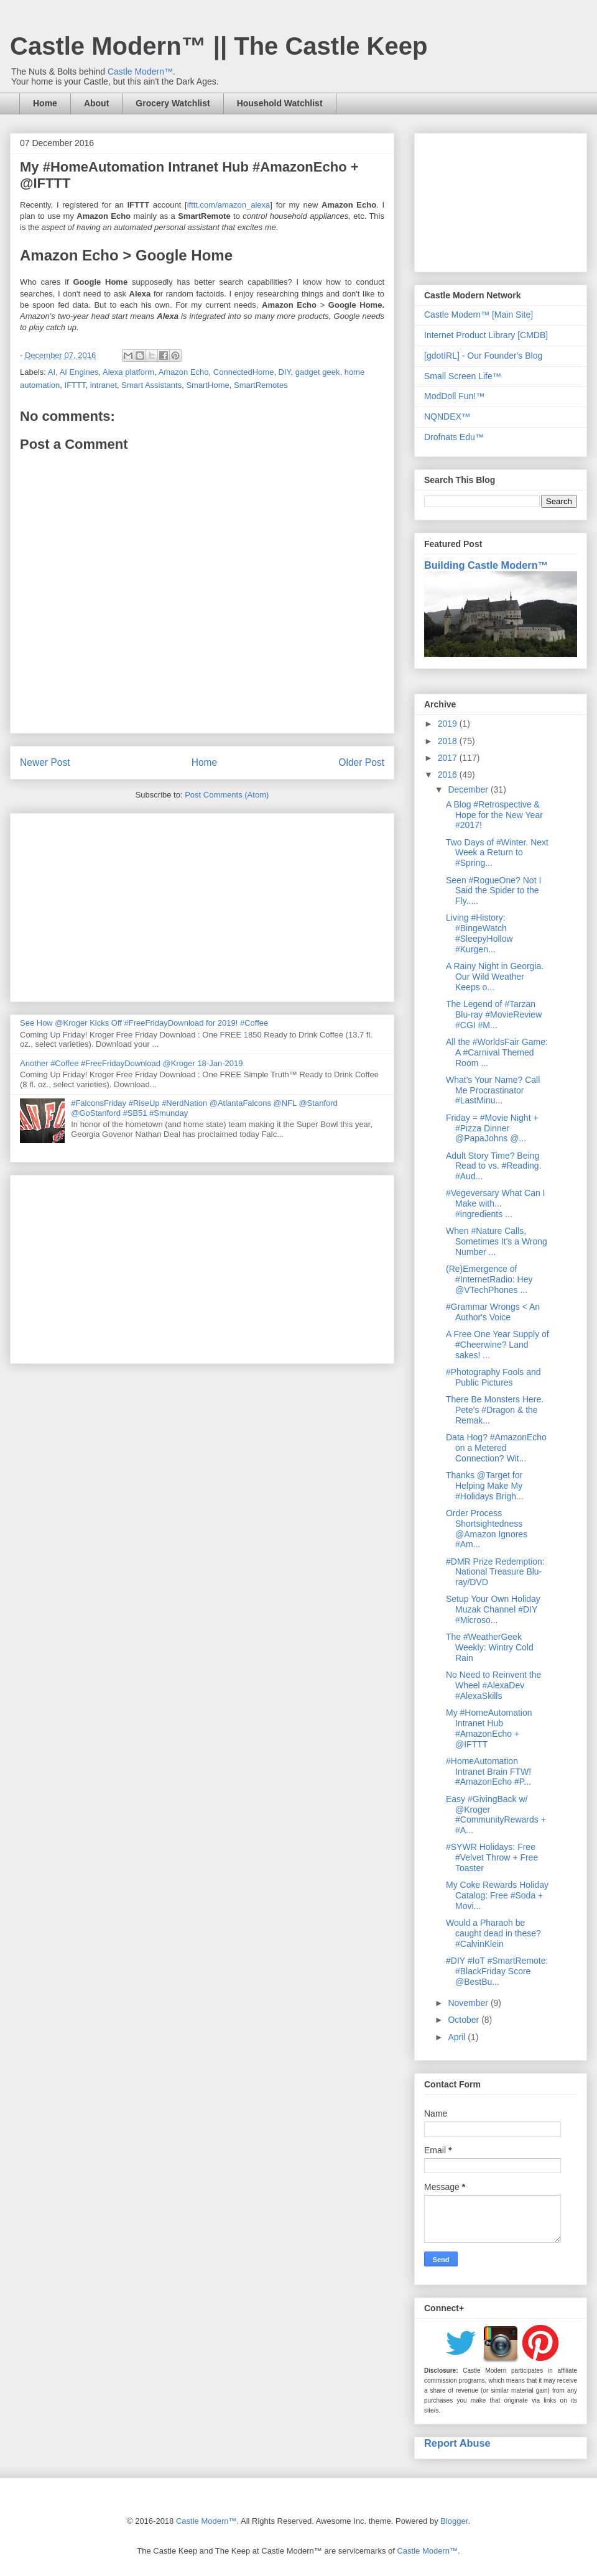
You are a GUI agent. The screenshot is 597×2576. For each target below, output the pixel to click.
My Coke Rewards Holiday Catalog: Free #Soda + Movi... (497, 1895)
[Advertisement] (202, 905)
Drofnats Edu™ (454, 437)
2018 (449, 741)
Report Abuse (457, 2443)
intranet (103, 385)
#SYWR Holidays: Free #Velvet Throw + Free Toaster (492, 1857)
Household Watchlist (280, 103)
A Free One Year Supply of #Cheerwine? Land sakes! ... (497, 1344)
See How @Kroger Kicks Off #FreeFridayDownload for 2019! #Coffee (144, 1023)
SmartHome (207, 385)
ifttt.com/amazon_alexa (229, 204)
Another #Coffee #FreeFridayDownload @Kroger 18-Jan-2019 (131, 1063)
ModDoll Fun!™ (454, 396)
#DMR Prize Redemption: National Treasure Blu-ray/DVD (495, 1572)
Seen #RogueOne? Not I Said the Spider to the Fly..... (493, 890)
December (469, 789)
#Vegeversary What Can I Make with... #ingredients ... (495, 1203)
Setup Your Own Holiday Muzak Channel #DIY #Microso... (493, 1609)
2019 (449, 724)
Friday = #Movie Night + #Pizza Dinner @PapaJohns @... (492, 1128)
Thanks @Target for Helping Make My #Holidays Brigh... (485, 1485)
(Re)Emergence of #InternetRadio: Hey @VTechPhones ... (489, 1279)
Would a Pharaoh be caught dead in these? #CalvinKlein (493, 1933)
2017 (449, 758)
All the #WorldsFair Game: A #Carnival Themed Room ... (497, 1052)
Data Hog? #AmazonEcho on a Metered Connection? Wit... (496, 1447)
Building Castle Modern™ (486, 565)
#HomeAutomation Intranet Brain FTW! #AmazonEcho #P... (488, 1771)
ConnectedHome (243, 372)
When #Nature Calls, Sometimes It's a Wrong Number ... (496, 1241)
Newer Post (45, 762)
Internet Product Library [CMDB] (486, 335)
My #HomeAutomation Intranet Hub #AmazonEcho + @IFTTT (489, 1728)
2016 (449, 775)
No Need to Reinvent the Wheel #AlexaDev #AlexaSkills (493, 1685)
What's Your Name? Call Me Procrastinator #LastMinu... (493, 1090)
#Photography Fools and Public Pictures (493, 1377)
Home (45, 103)
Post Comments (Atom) (227, 794)
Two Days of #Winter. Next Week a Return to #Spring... (497, 852)
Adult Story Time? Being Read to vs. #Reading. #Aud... (494, 1166)
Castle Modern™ (140, 71)
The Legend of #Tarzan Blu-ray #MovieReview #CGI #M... (494, 1014)
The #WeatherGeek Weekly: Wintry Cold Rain (490, 1647)
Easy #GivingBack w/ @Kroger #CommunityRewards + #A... (496, 1814)
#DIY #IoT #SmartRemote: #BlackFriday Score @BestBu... (497, 1971)
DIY (285, 372)
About (96, 103)
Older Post (361, 762)
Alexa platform (128, 372)
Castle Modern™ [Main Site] (478, 315)
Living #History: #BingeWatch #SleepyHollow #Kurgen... (479, 933)
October (464, 2020)
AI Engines (79, 372)
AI (51, 372)
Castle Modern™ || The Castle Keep (218, 46)
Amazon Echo (184, 372)
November (469, 2003)
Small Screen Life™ (462, 376)
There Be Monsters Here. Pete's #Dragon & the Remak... (495, 1409)
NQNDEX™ (447, 416)
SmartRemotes (261, 385)
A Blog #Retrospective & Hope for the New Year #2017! (494, 814)
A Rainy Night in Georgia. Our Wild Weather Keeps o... (495, 976)
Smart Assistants (151, 385)
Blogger (454, 2521)
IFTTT (75, 385)
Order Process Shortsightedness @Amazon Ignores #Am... (486, 1528)
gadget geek (317, 372)
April (458, 2037)
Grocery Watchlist (173, 103)
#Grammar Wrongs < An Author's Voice (493, 1312)
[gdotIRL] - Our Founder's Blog (483, 356)
